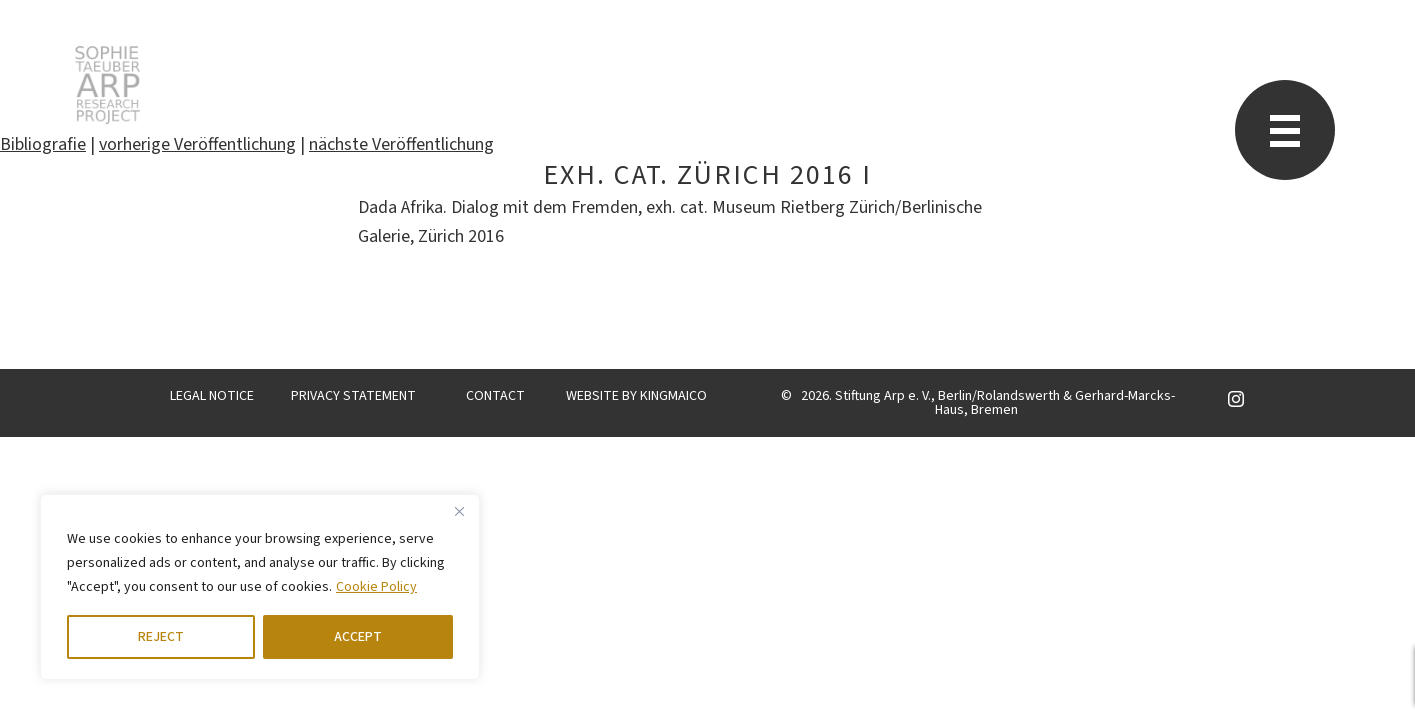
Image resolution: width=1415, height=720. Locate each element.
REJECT (161, 637)
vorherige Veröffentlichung (197, 144)
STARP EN (107, 85)
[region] (260, 587)
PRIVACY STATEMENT (353, 396)
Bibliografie (43, 144)
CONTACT (495, 396)
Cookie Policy (376, 587)
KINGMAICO (673, 396)
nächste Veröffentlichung (401, 144)
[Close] (459, 511)
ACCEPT (358, 637)
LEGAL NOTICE (212, 396)
